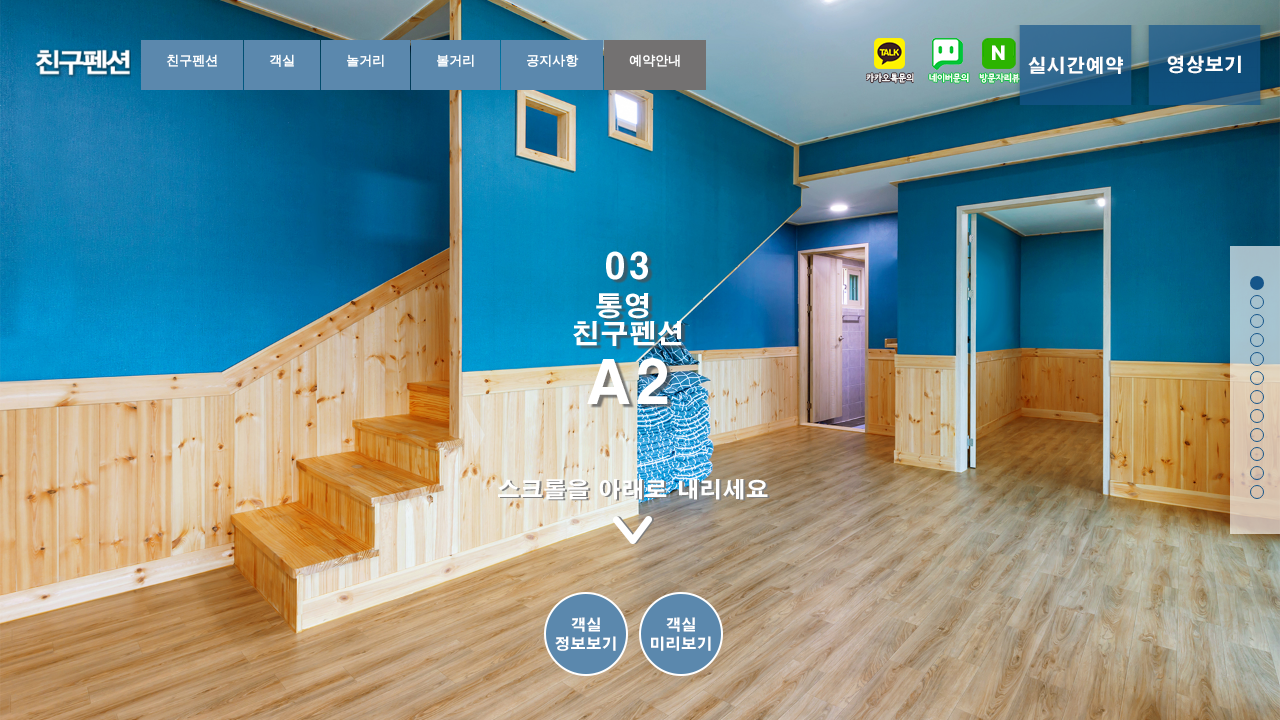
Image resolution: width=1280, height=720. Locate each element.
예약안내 (655, 60)
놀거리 (365, 60)
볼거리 (455, 60)
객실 (282, 60)
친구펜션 (192, 60)
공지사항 (552, 60)
